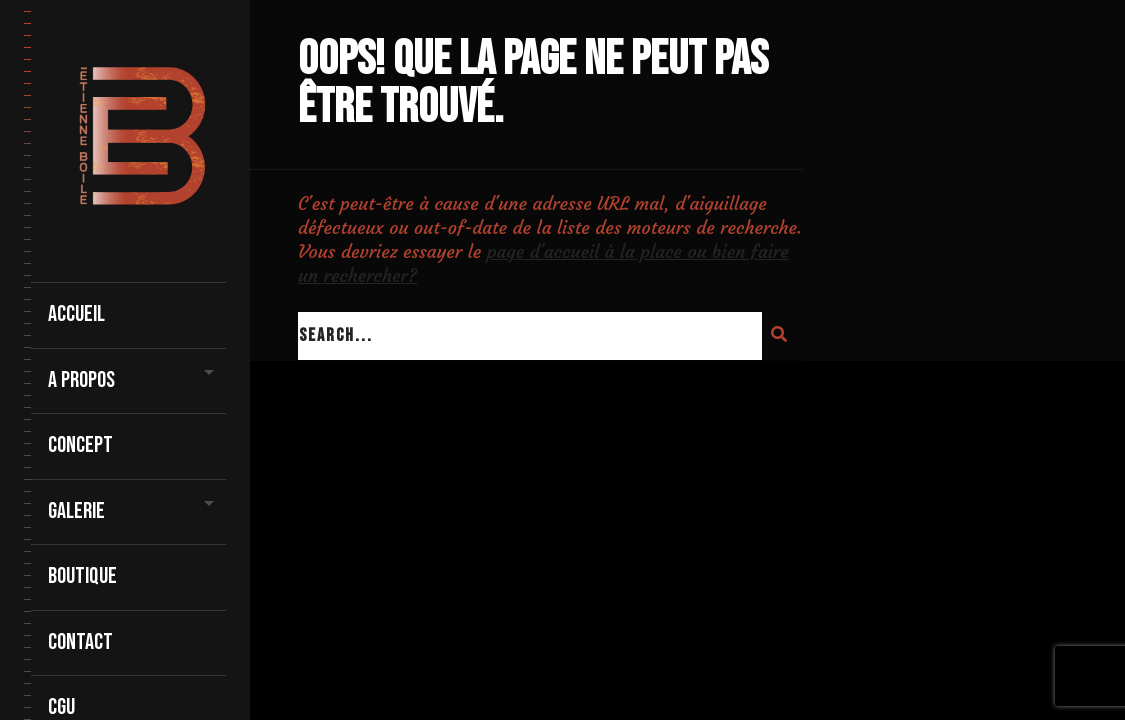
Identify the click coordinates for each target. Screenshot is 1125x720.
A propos (81, 380)
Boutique (82, 576)
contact (80, 642)
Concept (80, 445)
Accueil (76, 314)
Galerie (76, 511)
